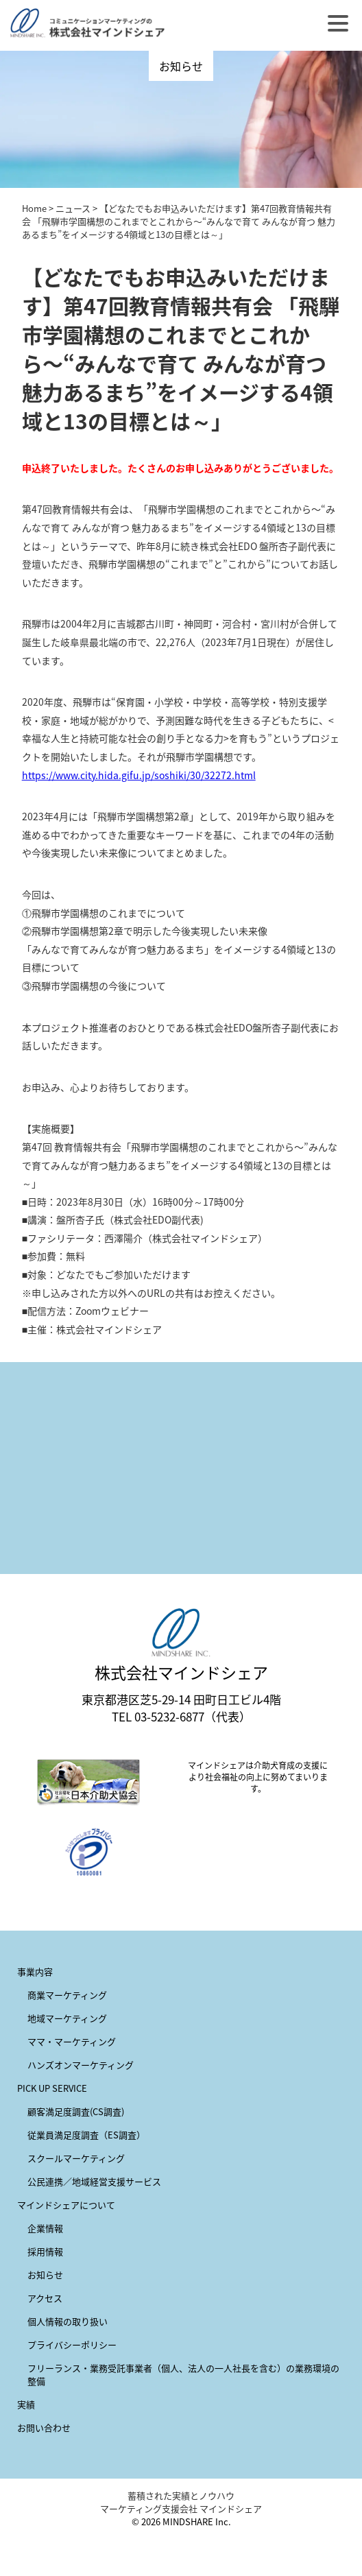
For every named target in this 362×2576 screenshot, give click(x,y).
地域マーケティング (67, 2018)
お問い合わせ (44, 2427)
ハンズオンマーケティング (80, 2064)
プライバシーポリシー (72, 2344)
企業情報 (45, 2227)
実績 (26, 2404)
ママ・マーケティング (71, 2041)
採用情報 (45, 2251)
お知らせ (45, 2274)
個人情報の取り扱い (67, 2321)
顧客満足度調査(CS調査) (75, 2111)
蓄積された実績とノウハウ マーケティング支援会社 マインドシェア (181, 2502)
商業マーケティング (67, 1994)
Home (34, 208)
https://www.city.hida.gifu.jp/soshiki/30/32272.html (139, 775)
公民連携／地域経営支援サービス (94, 2181)
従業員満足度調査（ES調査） (86, 2134)
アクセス (44, 2297)
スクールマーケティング (76, 2157)
